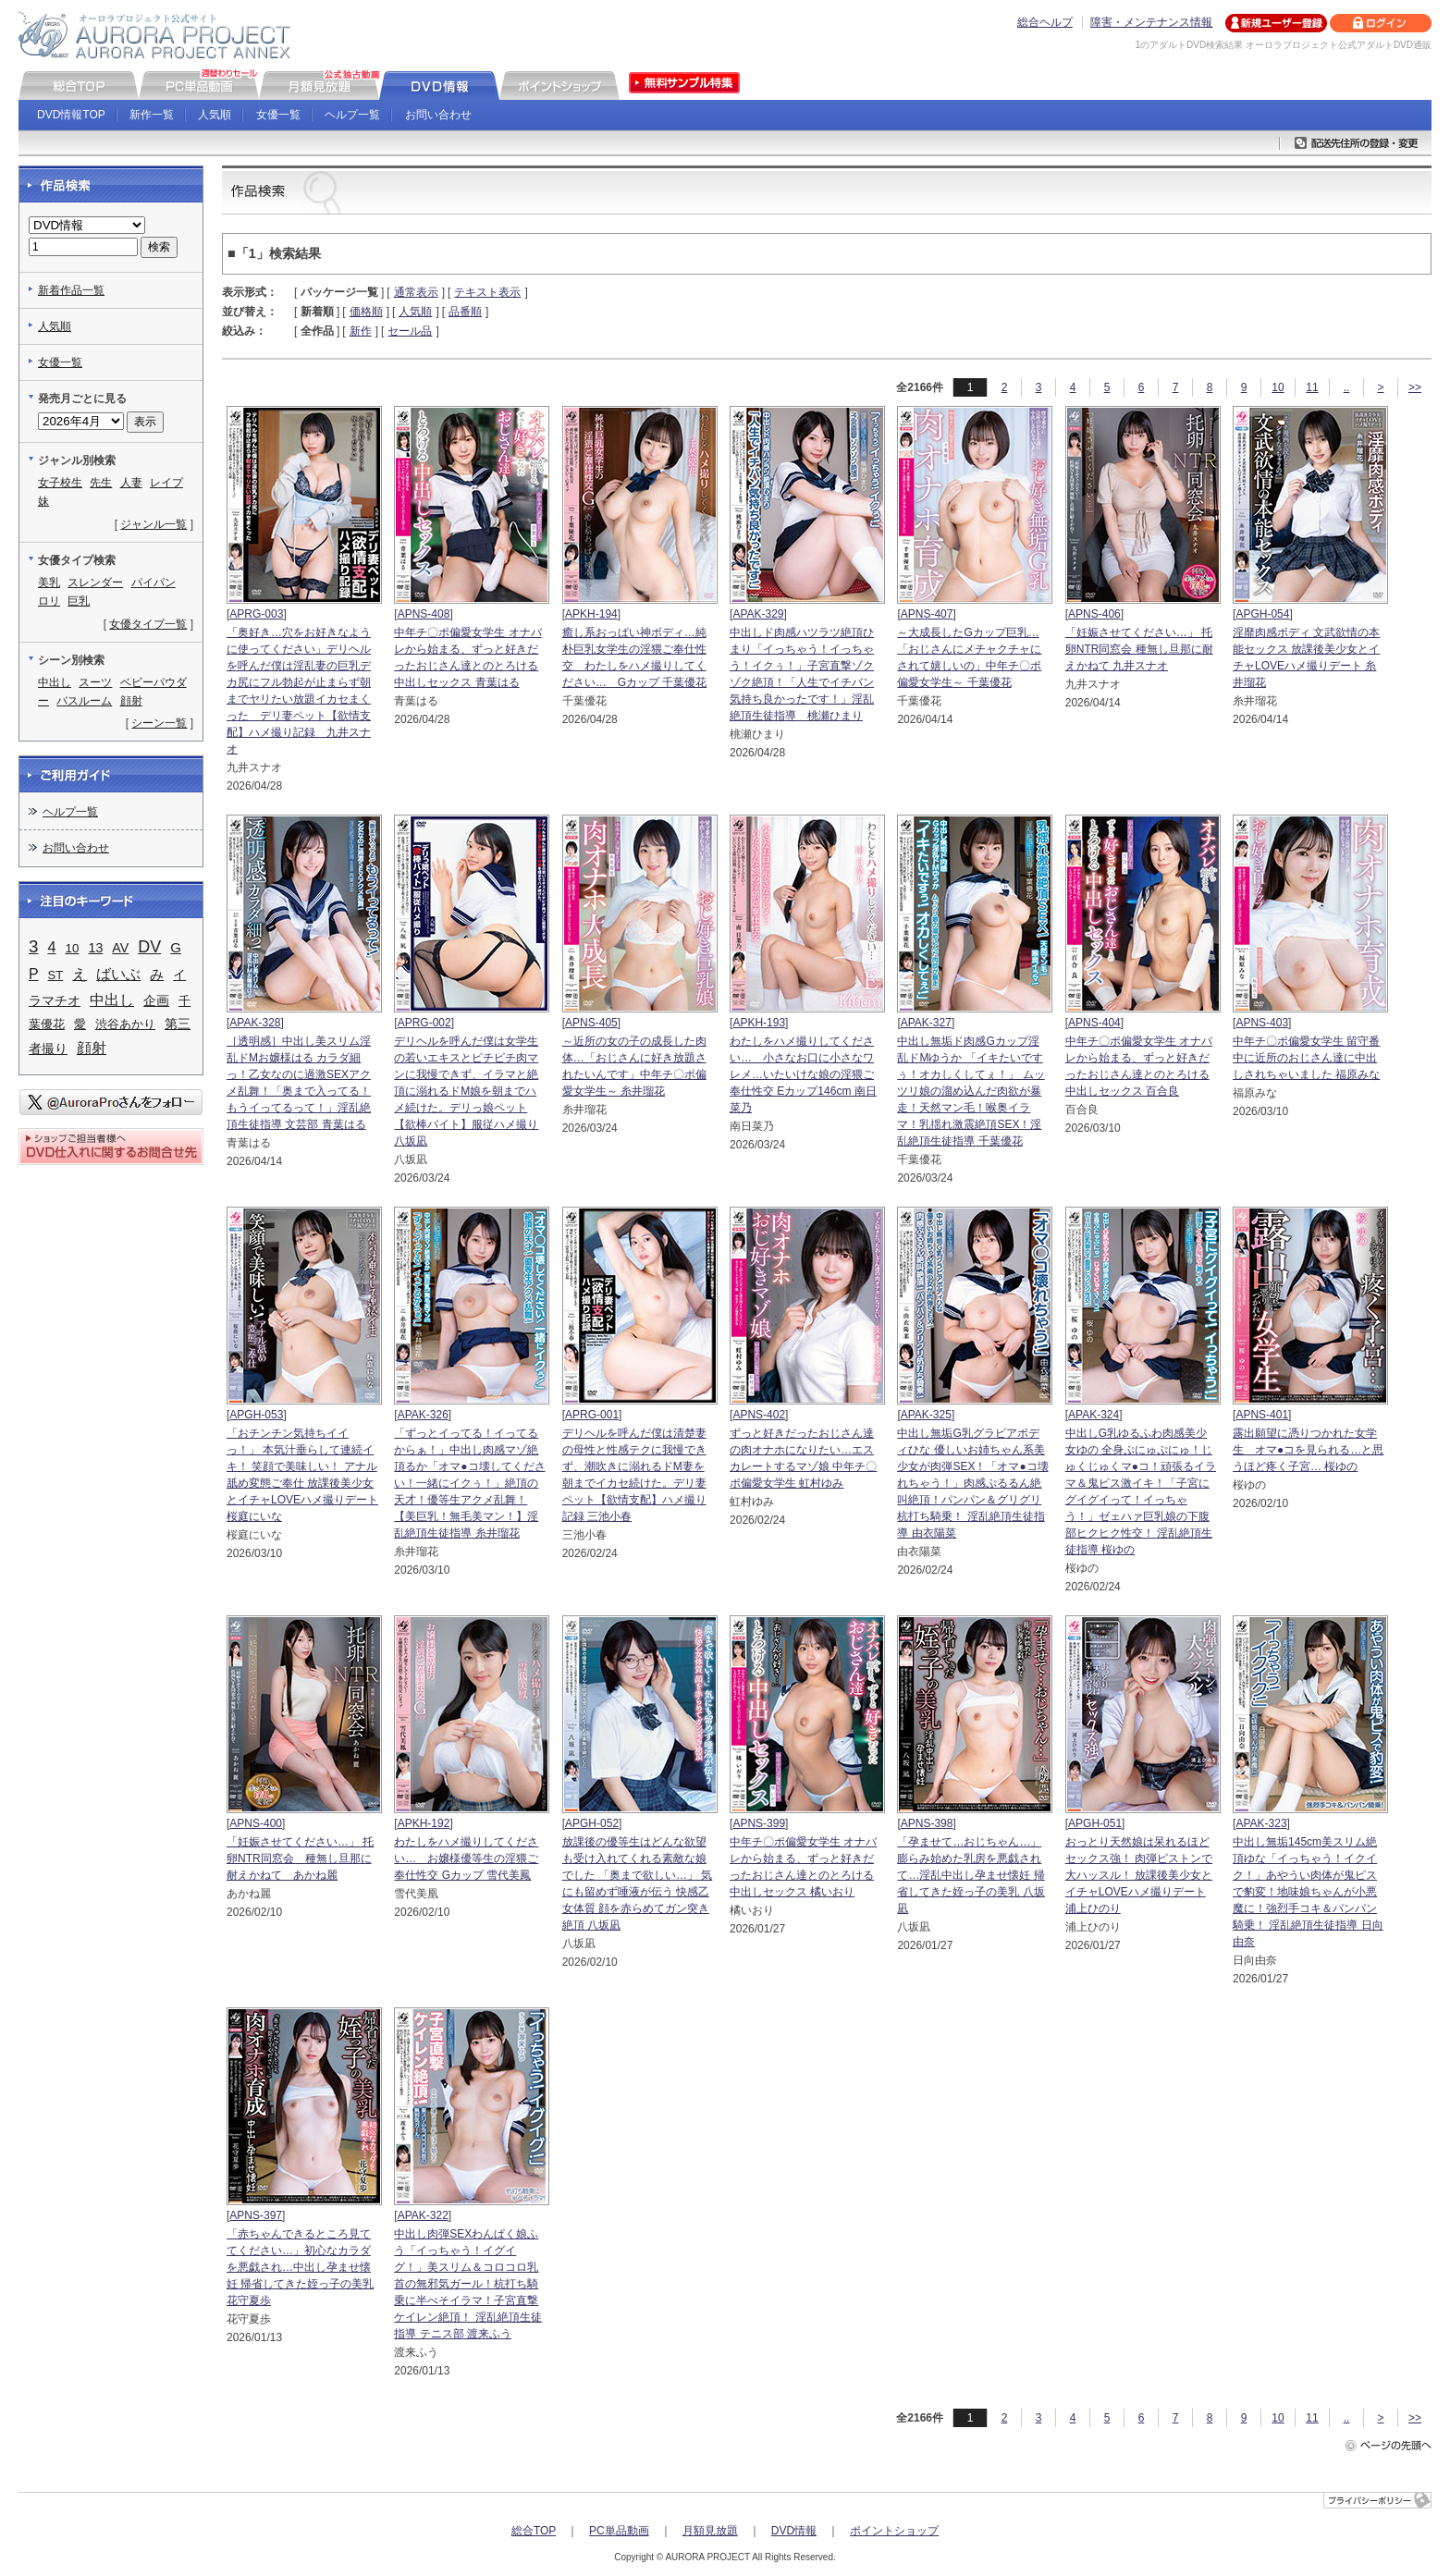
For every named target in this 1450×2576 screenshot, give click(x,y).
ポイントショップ (894, 2530)
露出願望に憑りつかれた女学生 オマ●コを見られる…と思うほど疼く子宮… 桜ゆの (1308, 1450)
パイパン (153, 582)
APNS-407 (927, 613)
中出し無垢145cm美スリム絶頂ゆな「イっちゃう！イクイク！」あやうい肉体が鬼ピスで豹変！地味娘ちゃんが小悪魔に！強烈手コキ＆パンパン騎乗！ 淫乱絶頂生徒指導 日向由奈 (1308, 1891)
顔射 (131, 700)
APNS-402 (758, 1414)
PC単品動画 (619, 2530)
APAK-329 (757, 613)
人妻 (131, 482)
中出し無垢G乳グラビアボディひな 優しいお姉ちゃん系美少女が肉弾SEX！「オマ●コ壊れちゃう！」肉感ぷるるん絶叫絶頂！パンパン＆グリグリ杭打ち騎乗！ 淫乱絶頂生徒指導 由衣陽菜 (972, 1483)
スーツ (95, 682)
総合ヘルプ (1045, 22)
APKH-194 (591, 613)
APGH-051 (1095, 1823)
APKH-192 (424, 1823)
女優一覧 (278, 114)
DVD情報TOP (71, 114)
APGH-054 (1262, 613)
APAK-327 (926, 1022)
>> (1414, 387)
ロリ (49, 601)
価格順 (366, 311)
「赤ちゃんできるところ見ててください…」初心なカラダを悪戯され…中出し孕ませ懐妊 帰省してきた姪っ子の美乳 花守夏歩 (300, 2267)
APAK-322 (423, 2215)
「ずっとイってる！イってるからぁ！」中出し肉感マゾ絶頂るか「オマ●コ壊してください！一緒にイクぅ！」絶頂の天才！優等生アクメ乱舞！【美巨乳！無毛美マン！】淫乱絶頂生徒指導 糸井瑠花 (469, 1483)
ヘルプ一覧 (352, 114)
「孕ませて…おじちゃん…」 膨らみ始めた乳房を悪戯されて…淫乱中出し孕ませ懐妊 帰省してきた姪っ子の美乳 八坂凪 (970, 1875)
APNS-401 (1261, 1414)
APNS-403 (1261, 1022)
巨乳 (79, 601)
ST (56, 975)
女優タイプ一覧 (148, 624)
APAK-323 (1260, 1823)
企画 (156, 1000)
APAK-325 (926, 1414)
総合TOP (533, 2530)
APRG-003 (256, 613)
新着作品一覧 (71, 290)
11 (1312, 387)
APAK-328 (254, 1022)
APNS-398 (927, 1823)
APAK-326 (423, 1414)
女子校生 (60, 482)
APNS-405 (591, 1022)
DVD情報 (794, 2530)
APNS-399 (758, 1823)
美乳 (49, 582)
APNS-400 (255, 1823)
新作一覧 (151, 114)
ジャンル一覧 (153, 524)
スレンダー (95, 582)
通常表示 (416, 292)
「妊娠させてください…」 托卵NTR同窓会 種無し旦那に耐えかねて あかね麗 (300, 1858)
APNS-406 (1094, 613)
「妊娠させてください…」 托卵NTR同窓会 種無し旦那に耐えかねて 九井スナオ (1139, 649)
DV (149, 947)
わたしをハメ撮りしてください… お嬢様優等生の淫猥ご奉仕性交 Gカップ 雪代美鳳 (466, 1858)
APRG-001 (592, 1414)
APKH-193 (758, 1022)
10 (1278, 387)
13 (95, 947)
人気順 (214, 114)
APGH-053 (256, 1414)
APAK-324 (1093, 1414)
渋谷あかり (125, 1024)
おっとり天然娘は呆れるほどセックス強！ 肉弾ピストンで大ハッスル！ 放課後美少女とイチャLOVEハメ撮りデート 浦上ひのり (1138, 1875)
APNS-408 (424, 613)
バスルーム (84, 700)
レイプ (166, 482)
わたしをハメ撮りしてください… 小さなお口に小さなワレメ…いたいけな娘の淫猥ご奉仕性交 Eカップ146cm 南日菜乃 (803, 1074)
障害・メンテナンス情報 (1151, 22)
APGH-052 (592, 1823)
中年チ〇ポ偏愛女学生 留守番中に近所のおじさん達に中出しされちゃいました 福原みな (1306, 1058)
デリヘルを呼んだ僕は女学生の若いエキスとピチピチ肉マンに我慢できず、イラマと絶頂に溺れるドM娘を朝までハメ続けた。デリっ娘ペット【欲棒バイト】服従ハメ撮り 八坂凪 (466, 1091)
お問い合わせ (438, 114)
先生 (101, 482)
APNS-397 (255, 2215)
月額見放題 (710, 2530)
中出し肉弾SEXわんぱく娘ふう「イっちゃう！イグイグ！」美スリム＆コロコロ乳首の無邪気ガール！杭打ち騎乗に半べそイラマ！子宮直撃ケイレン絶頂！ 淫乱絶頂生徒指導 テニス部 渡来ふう (467, 2283)
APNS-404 (1094, 1022)
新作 (361, 331)
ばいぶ (118, 974)
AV (120, 947)
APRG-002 (424, 1022)
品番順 (465, 311)
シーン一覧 (159, 723)
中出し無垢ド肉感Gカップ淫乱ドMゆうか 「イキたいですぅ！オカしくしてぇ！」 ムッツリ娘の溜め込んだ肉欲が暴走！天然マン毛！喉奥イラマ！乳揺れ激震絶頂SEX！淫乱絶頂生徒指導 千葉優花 (970, 1091)
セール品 (409, 331)
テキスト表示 (487, 292)
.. (1347, 387)
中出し (54, 682)
